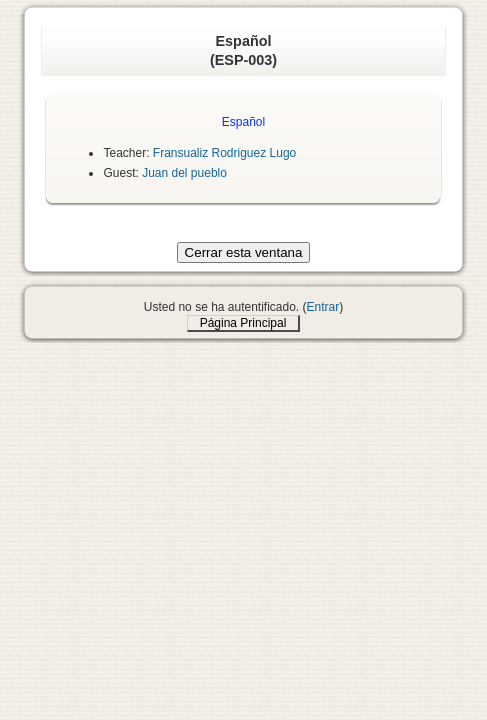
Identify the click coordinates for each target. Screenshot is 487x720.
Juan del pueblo (184, 173)
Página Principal (243, 323)
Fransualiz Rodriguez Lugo (224, 153)
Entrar (323, 307)
